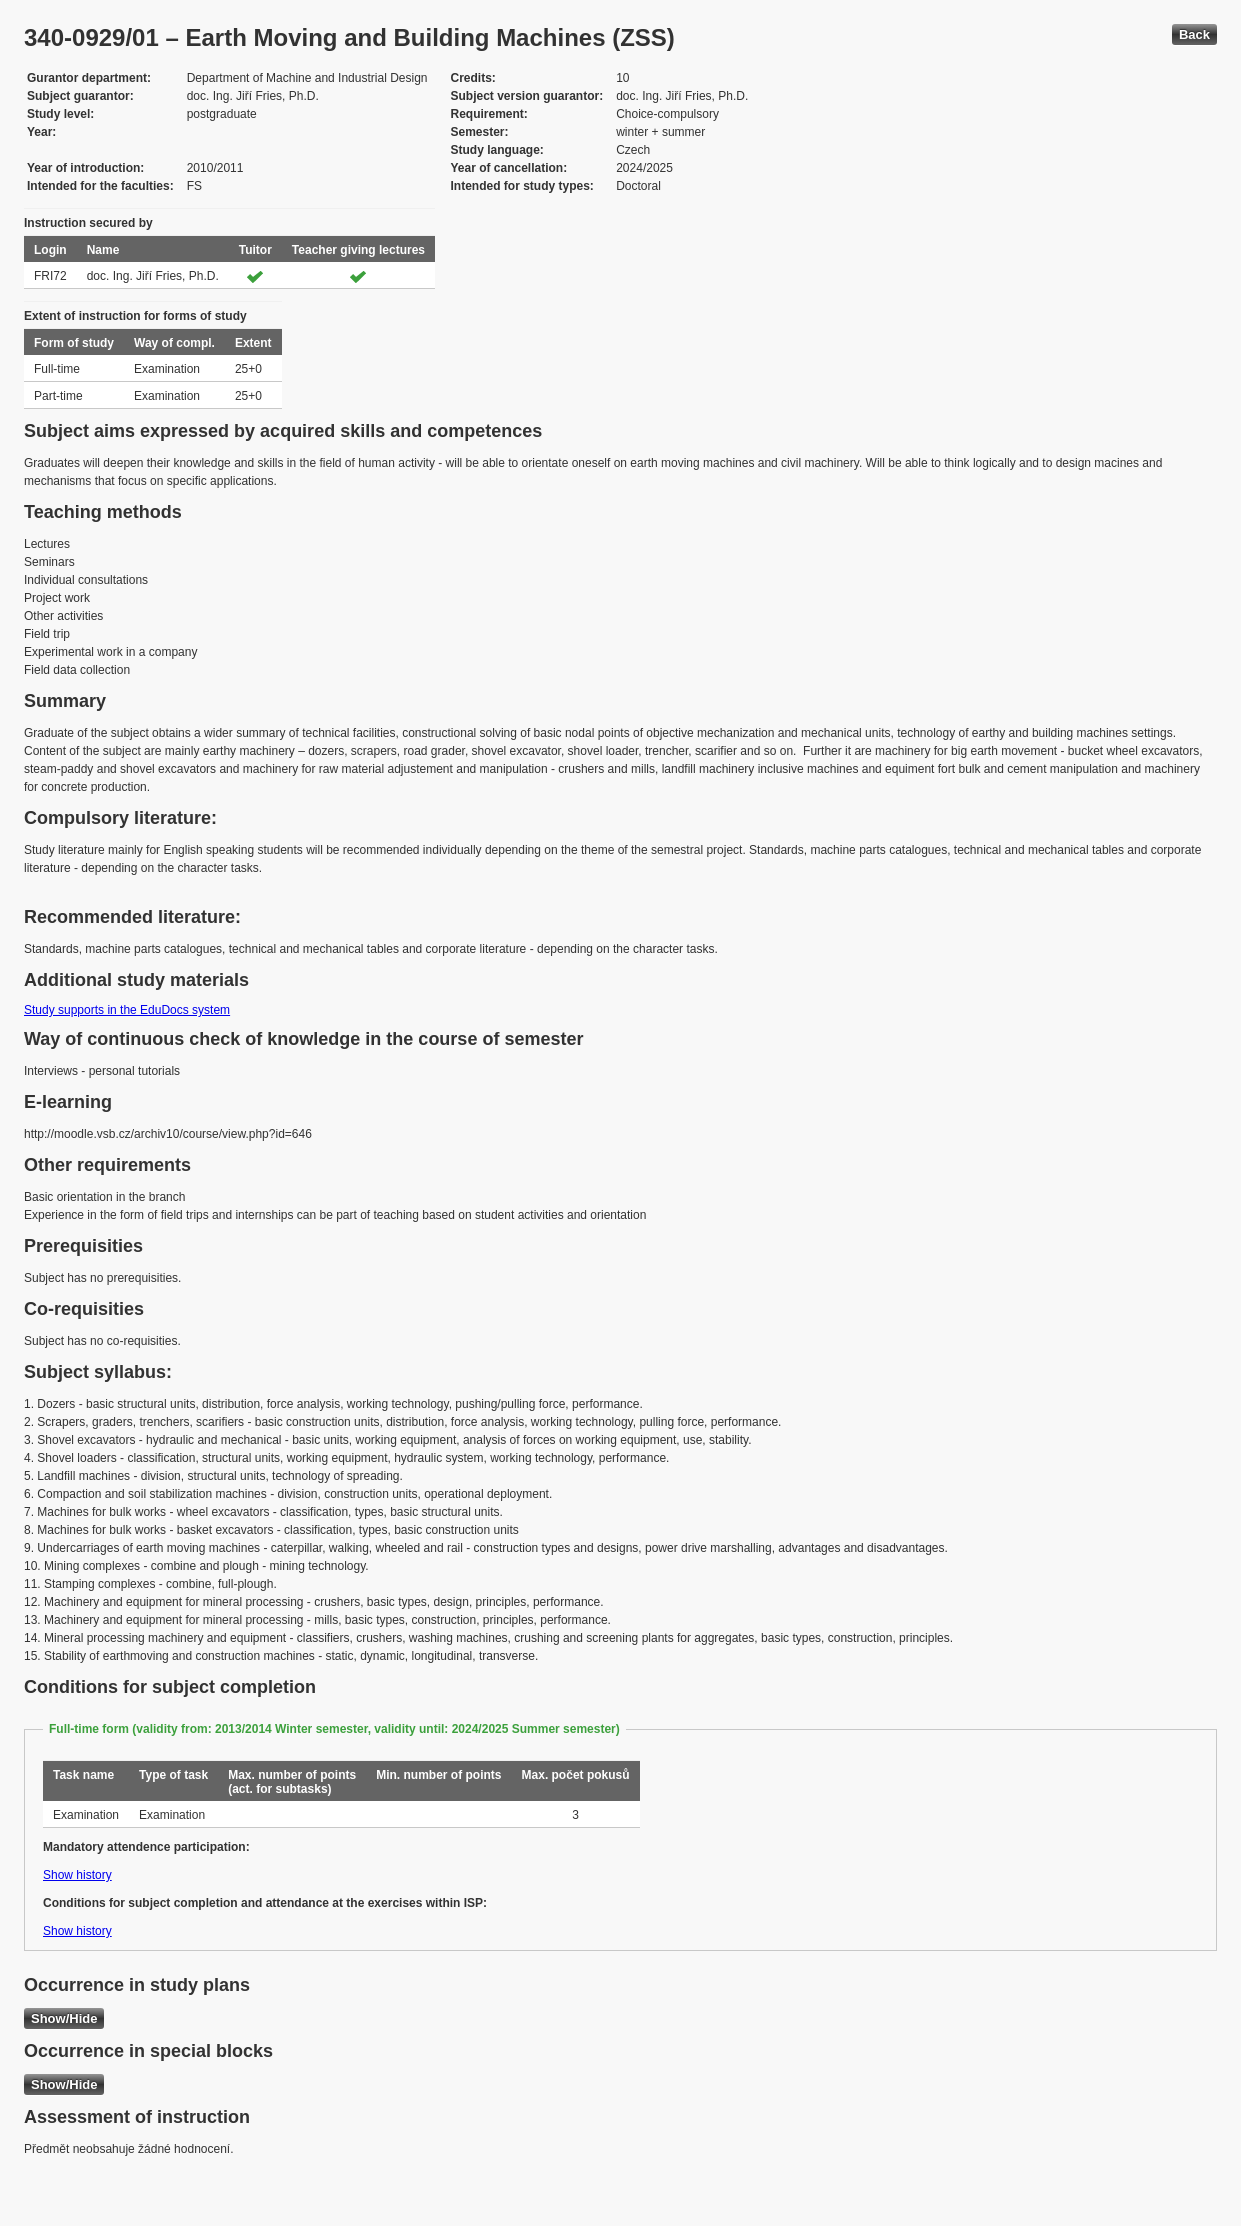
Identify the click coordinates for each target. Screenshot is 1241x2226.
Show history (77, 1875)
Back (1194, 34)
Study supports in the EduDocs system (127, 1010)
